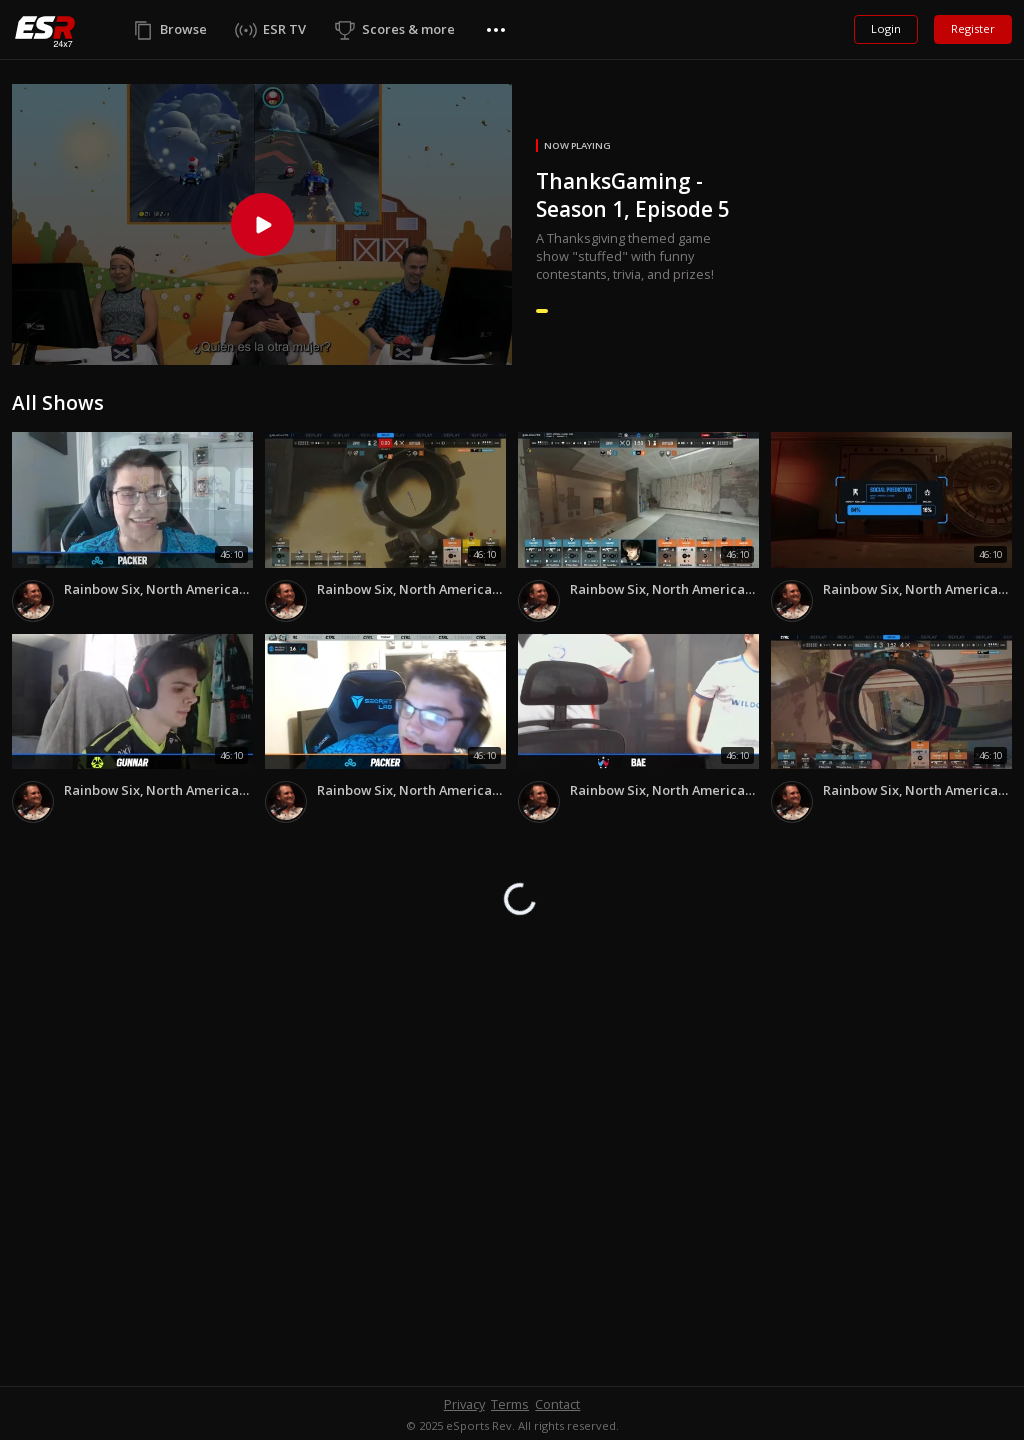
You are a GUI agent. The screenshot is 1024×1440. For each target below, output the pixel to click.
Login (886, 28)
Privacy (464, 1404)
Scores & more (408, 29)
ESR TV (284, 29)
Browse (183, 29)
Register (973, 28)
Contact (557, 1404)
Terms (510, 1404)
